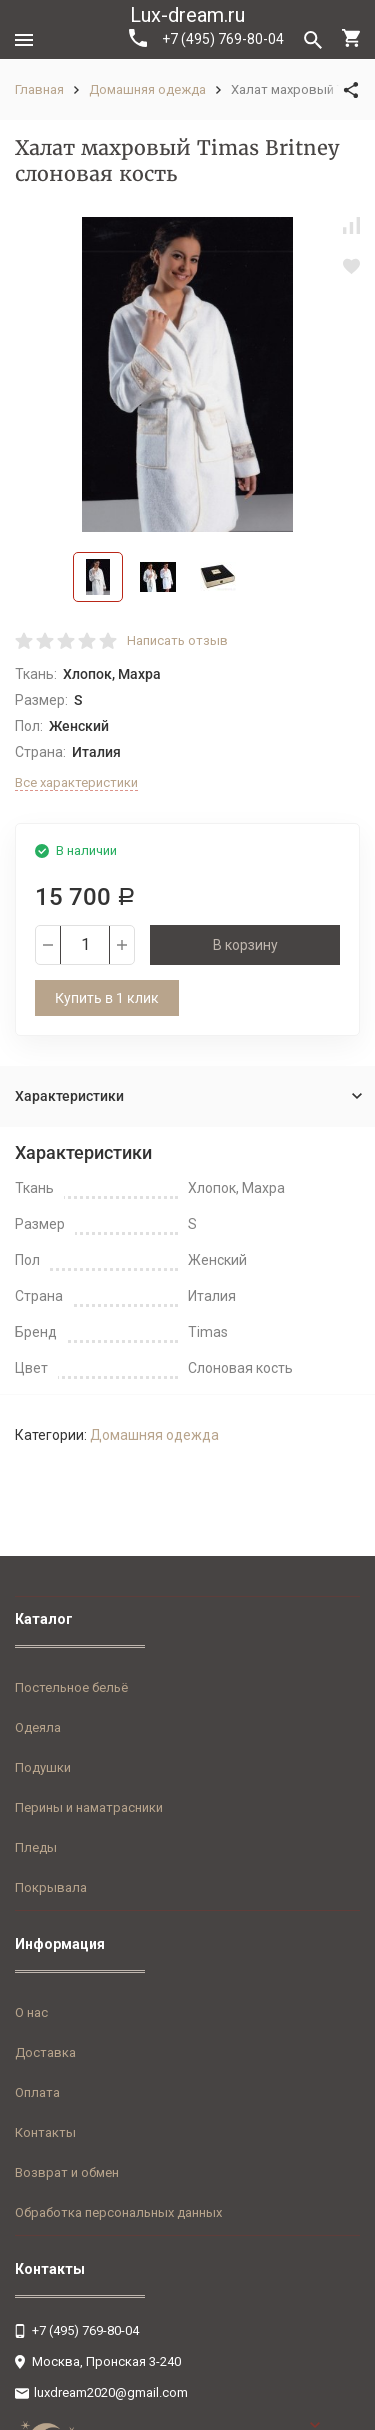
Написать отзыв (177, 640)
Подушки (43, 1767)
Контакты (45, 2132)
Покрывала (51, 1887)
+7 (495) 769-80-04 (206, 38)
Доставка (45, 2052)
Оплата (37, 2092)
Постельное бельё (71, 1687)
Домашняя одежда (147, 89)
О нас (31, 2012)
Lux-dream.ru (187, 15)
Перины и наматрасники (89, 1807)
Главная (39, 89)
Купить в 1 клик (107, 998)
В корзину (245, 945)
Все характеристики (76, 782)
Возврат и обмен (67, 2172)
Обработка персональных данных (118, 2212)
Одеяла (38, 1727)
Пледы (36, 1847)
